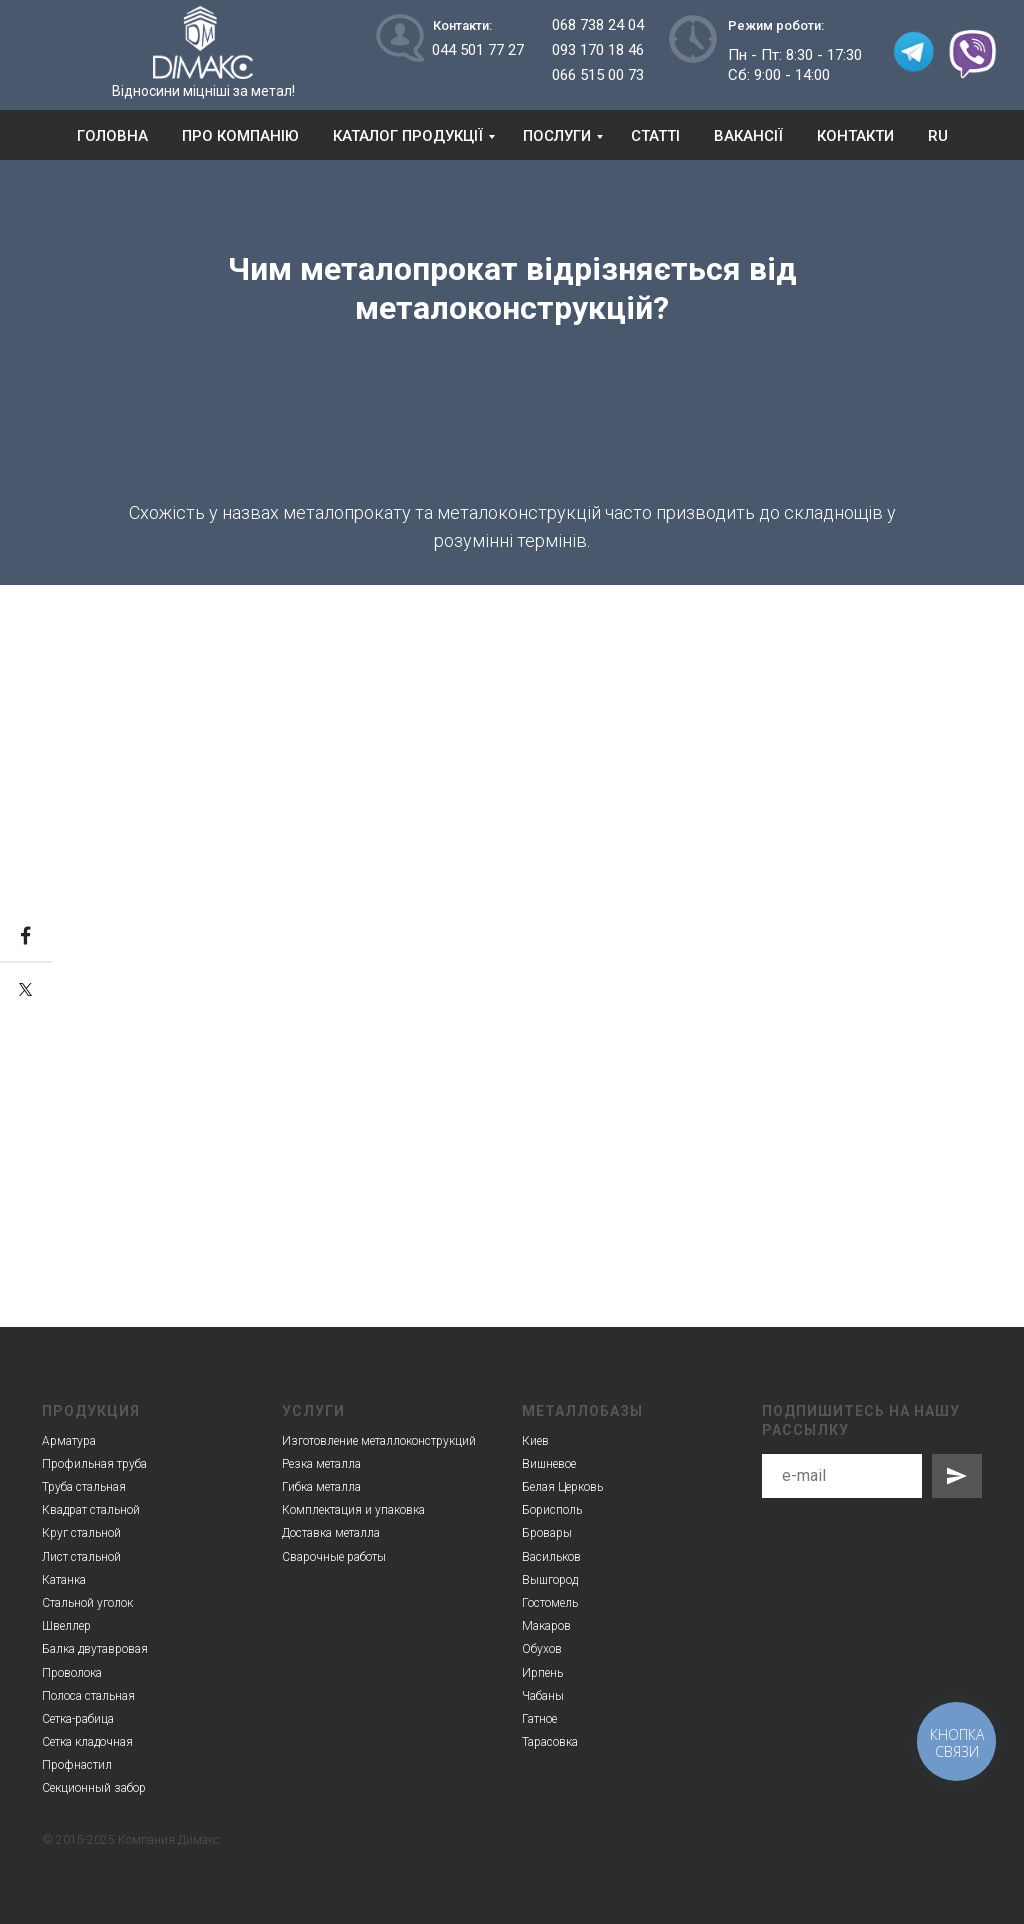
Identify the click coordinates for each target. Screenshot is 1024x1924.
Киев (535, 1441)
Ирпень (542, 1673)
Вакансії (748, 136)
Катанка (64, 1580)
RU (938, 136)
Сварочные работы (334, 1557)
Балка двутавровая (95, 1649)
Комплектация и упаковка (353, 1510)
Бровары (547, 1533)
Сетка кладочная (87, 1742)
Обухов (542, 1649)
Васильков (551, 1557)
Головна (112, 136)
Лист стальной (81, 1557)
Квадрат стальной (91, 1510)
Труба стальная (84, 1487)
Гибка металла (321, 1487)
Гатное (539, 1719)
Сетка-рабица (78, 1719)
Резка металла (321, 1464)
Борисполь (552, 1510)
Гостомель (550, 1603)
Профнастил (77, 1765)
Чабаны (543, 1696)
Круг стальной (81, 1533)
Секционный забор (94, 1788)
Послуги (557, 136)
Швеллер (66, 1626)
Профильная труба (94, 1464)
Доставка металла (331, 1533)
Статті (655, 136)
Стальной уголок (87, 1603)
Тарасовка (550, 1742)
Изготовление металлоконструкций (379, 1441)
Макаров (546, 1626)
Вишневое (549, 1464)
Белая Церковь (562, 1487)
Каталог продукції (408, 136)
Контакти (855, 136)
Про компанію (240, 136)
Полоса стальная (88, 1696)
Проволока (72, 1673)
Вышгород (550, 1580)
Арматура (69, 1441)
